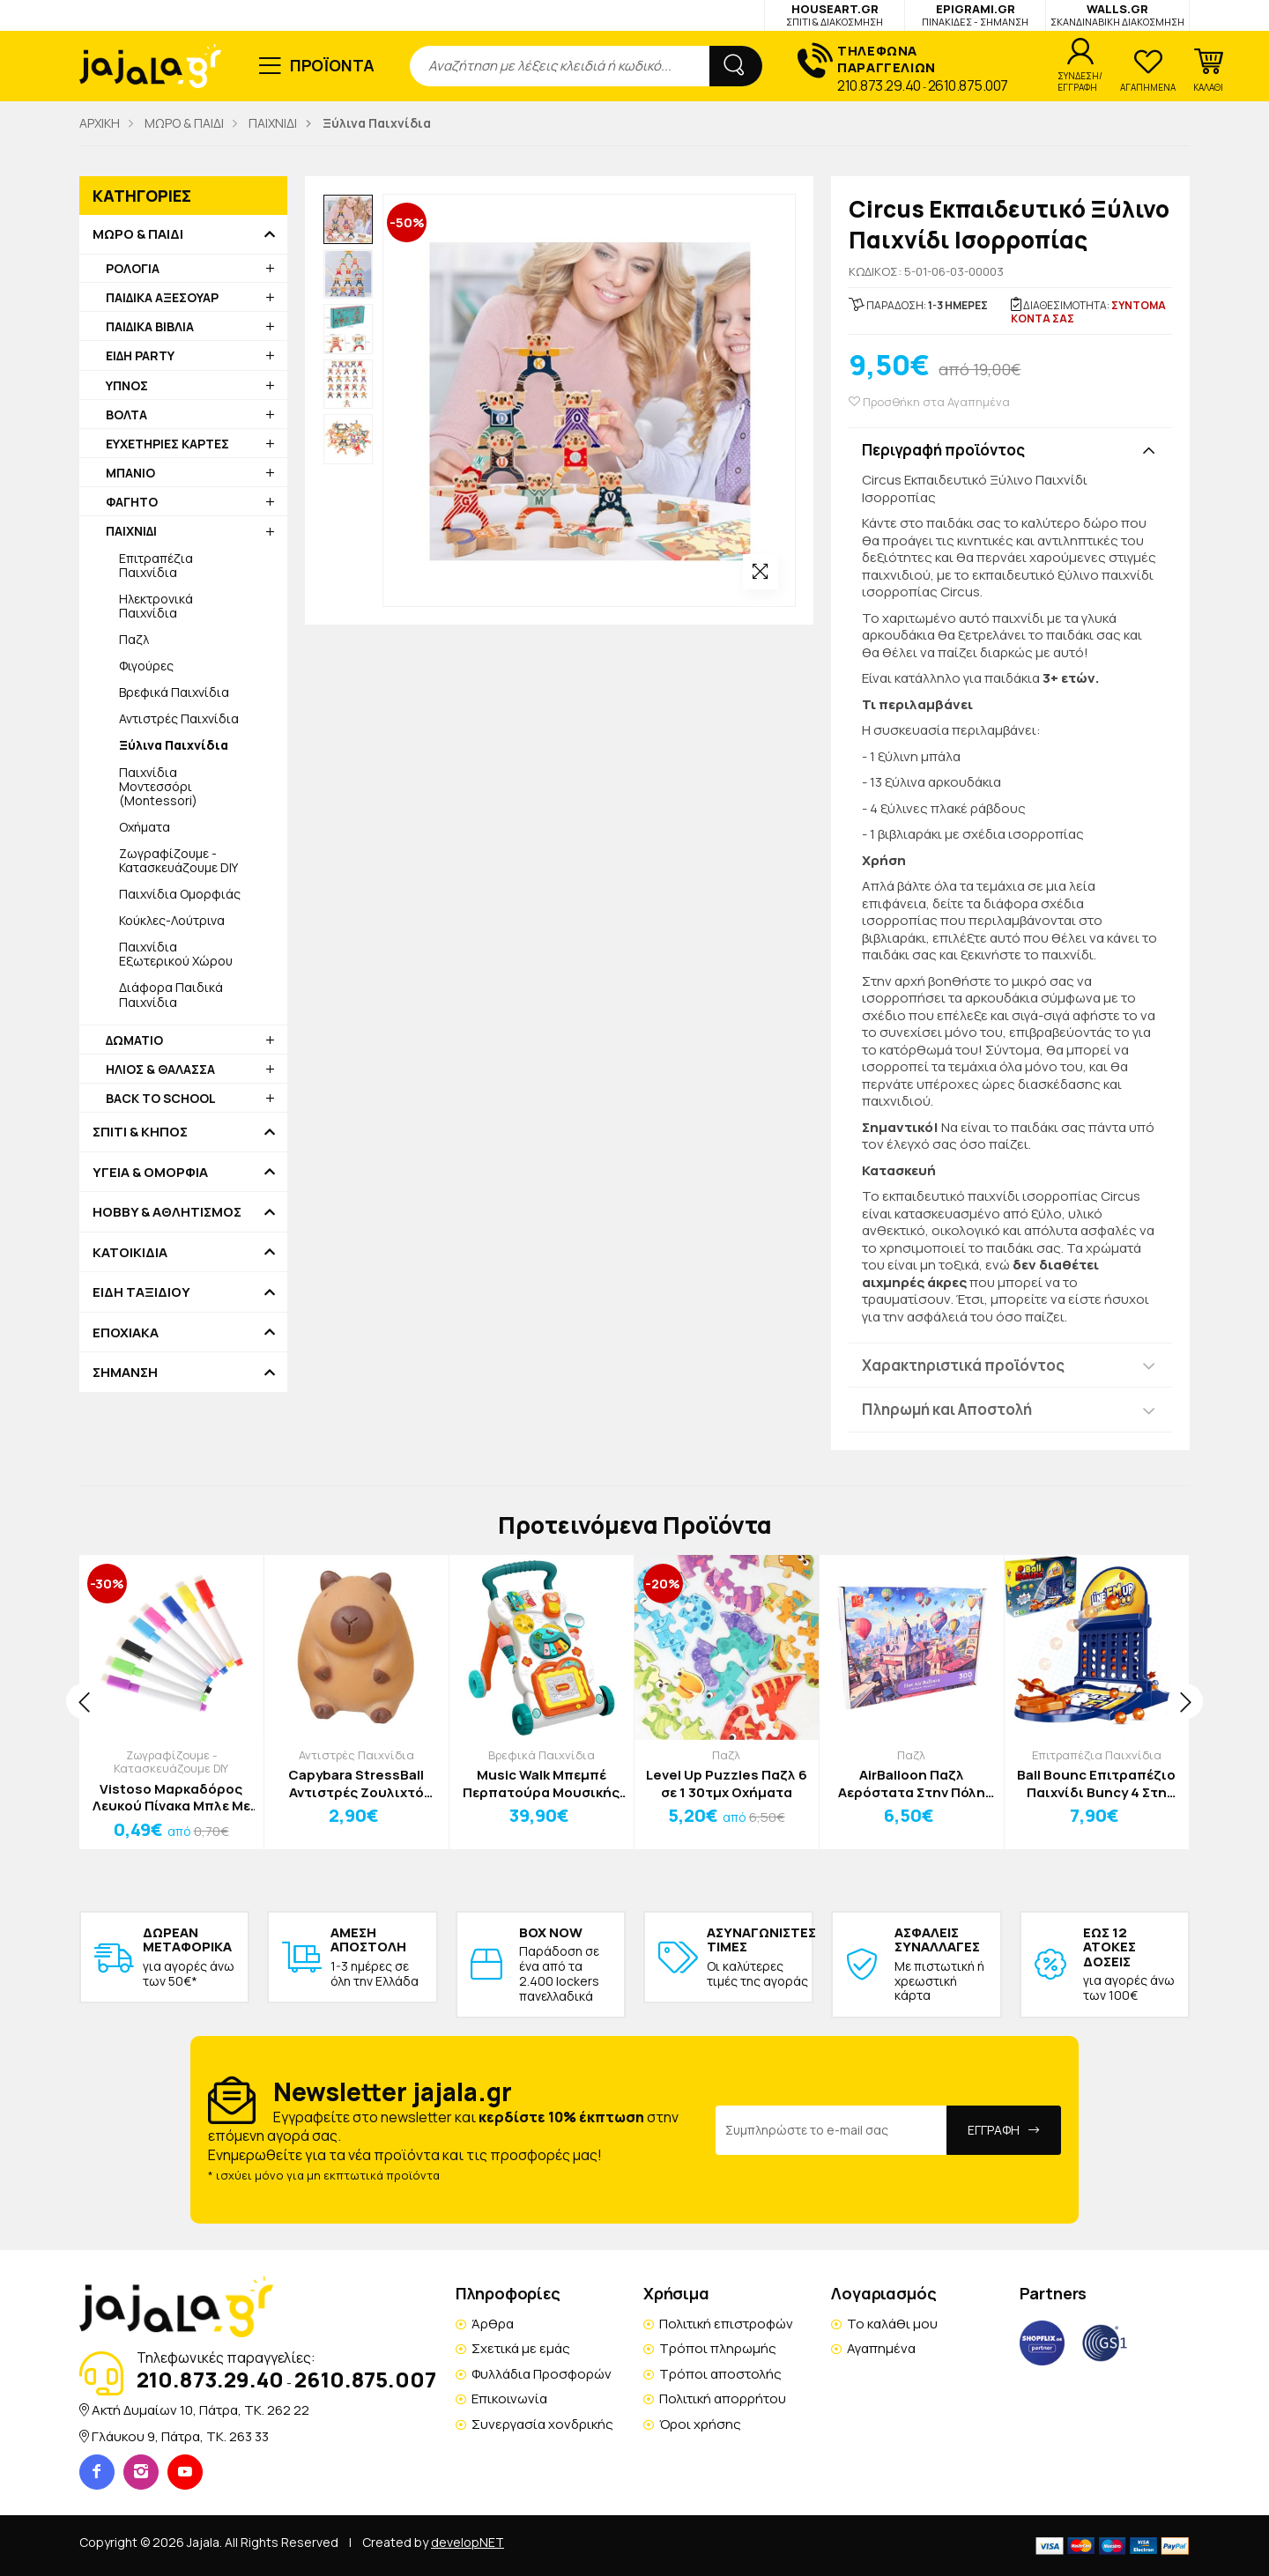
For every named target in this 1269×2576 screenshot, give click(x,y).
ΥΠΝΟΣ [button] (127, 385)
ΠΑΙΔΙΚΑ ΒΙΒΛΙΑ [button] (150, 326)
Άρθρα (492, 2323)
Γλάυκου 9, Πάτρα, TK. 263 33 (180, 2436)
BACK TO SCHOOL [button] (161, 1098)
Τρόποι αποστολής (720, 2374)
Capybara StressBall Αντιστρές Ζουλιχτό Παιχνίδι (356, 1783)
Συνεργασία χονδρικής (542, 2424)
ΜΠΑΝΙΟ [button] (130, 472)
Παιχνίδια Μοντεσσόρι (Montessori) (158, 786)
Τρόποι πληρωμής (717, 2348)
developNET (467, 2542)
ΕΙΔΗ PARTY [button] (140, 355)
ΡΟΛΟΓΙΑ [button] (133, 268)
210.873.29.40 (879, 85)
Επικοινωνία (509, 2398)
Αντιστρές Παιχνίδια (179, 718)
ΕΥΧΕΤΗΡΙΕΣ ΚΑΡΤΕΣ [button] (167, 443)
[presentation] (83, 1701)
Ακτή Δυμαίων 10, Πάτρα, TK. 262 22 (200, 2410)
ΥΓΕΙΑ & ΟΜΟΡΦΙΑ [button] (150, 1172)
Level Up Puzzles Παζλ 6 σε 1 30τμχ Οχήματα (726, 1783)
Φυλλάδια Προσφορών (541, 2374)
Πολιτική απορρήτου (722, 2398)
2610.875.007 (968, 85)
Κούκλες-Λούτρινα (172, 920)
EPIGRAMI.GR (975, 14)
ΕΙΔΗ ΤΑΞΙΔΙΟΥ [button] (141, 1292)
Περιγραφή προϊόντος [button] (943, 450)
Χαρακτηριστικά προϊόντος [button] (963, 1365)
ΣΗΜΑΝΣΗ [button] (125, 1372)
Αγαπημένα (881, 2348)
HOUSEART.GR (834, 14)
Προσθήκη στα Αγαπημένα (929, 402)
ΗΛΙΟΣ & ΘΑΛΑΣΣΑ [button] (160, 1069)
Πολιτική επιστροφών (726, 2323)
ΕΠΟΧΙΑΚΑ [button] (126, 1333)
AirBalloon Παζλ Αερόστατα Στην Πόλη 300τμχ (911, 1783)
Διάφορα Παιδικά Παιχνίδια (171, 994)
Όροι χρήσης (700, 2424)
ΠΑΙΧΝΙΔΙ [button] (131, 530)
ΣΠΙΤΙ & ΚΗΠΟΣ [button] (140, 1132)
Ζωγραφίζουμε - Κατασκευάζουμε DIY (178, 860)
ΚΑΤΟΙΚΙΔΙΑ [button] (130, 1253)
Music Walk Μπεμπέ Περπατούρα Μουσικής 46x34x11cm (541, 1783)
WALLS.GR (1117, 14)
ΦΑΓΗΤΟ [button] (132, 501)
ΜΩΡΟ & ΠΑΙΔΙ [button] (138, 234)
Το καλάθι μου (892, 2323)
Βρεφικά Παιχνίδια (174, 692)
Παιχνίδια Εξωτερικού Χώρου (176, 953)
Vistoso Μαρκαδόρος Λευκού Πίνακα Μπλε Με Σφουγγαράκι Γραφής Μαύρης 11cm (171, 1797)
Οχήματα (144, 826)
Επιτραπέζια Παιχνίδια (156, 565)
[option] (348, 219)
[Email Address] (831, 2130)
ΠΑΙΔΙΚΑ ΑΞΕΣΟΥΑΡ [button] (162, 297)
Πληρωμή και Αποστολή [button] (947, 1409)
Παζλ (134, 639)
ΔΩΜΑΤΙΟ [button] (134, 1040)
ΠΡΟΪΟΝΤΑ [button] (332, 65)
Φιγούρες (146, 665)
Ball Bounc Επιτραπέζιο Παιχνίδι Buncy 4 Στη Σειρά (1096, 1783)
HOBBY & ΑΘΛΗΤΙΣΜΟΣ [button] (167, 1212)
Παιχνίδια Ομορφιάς (180, 893)
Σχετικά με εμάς (520, 2348)
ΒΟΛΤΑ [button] (126, 414)
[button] (1208, 70)
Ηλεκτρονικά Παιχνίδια (156, 605)
